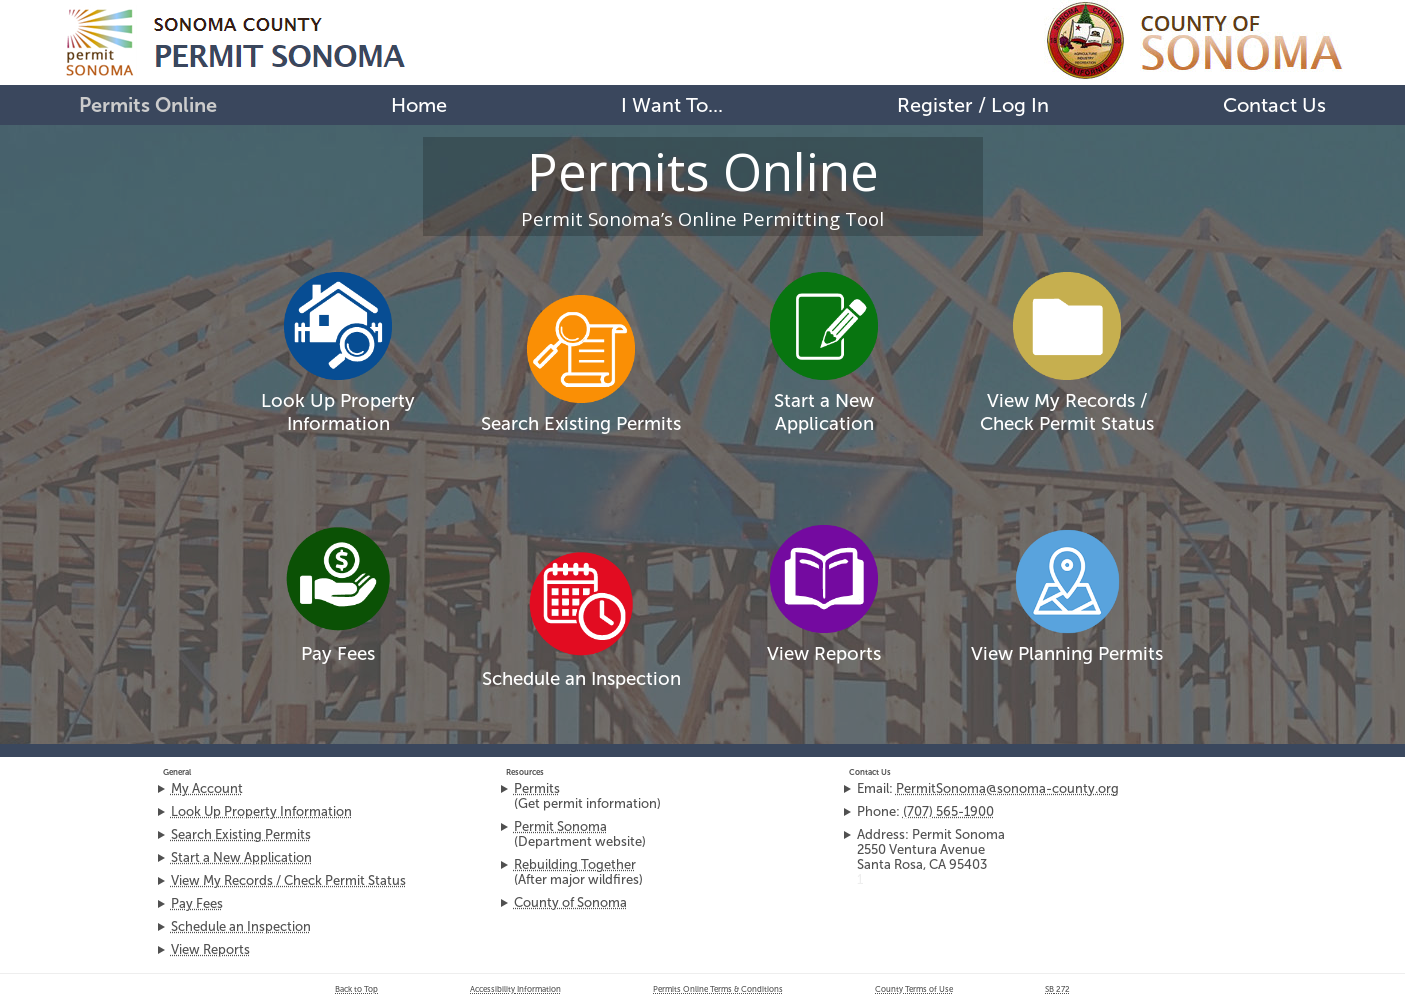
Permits (537, 788)
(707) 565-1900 (948, 811)
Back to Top (356, 989)
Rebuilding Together (575, 864)
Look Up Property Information (338, 412)
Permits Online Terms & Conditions (718, 989)
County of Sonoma (570, 902)
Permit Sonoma (560, 826)
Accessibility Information (515, 989)
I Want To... (672, 105)
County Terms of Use (914, 989)
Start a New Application (824, 412)
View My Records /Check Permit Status (1067, 412)
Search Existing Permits (581, 423)
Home (419, 105)
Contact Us (1274, 105)
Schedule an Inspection (581, 678)
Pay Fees (338, 653)
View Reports (824, 653)
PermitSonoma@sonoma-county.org (1007, 788)
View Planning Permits (1067, 653)
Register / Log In (973, 105)
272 (1057, 989)
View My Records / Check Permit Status (288, 880)
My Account (207, 788)
